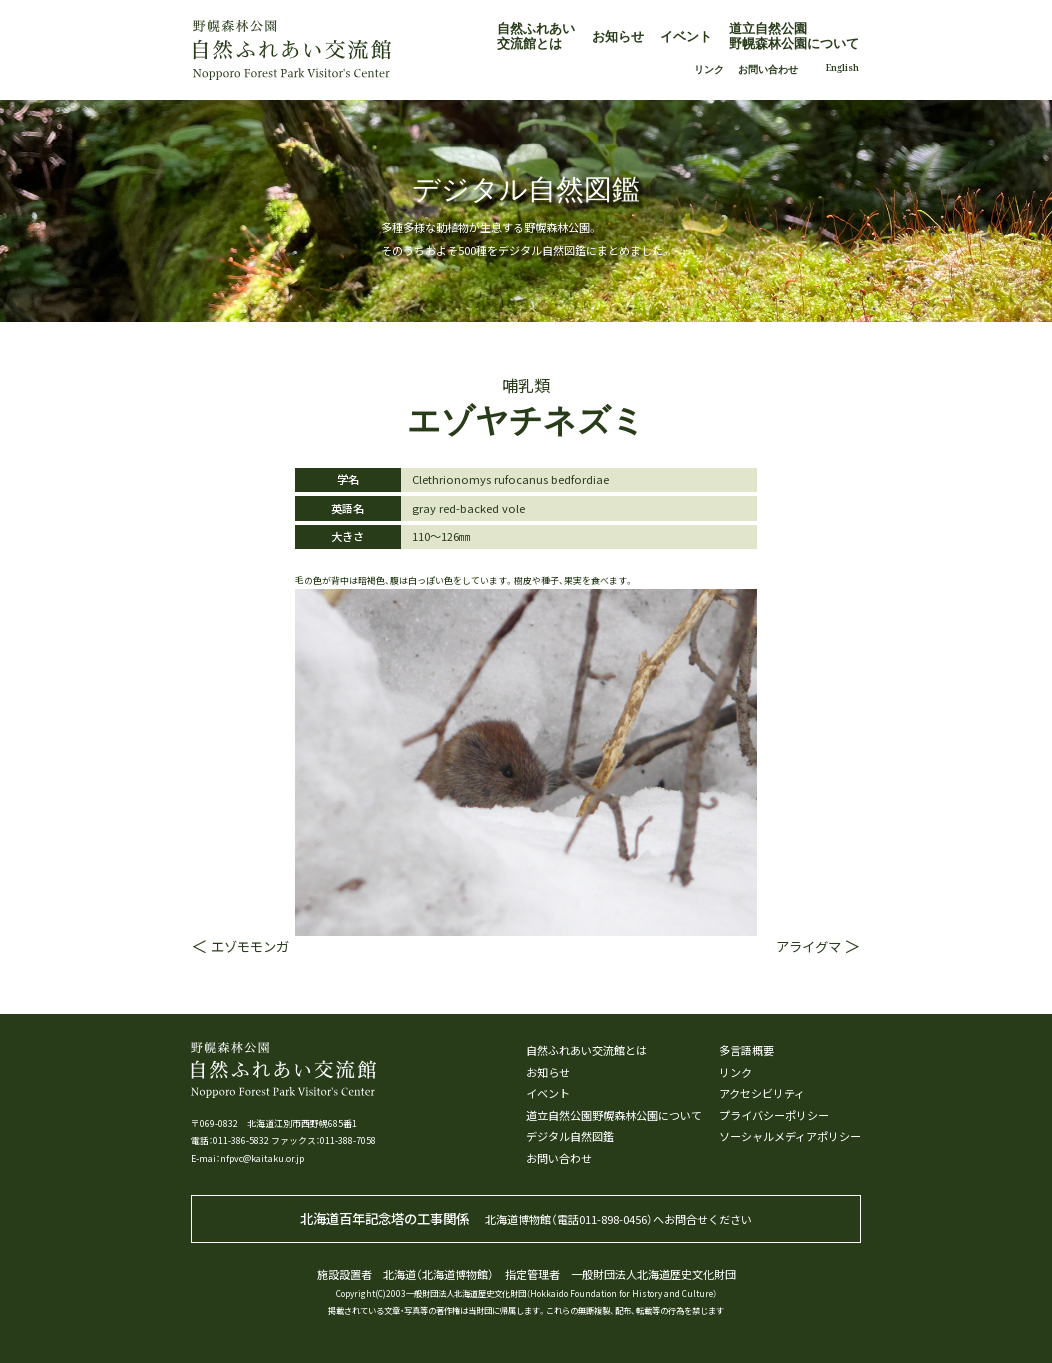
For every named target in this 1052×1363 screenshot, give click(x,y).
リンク (709, 69)
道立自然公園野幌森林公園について (794, 35)
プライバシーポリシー (774, 1115)
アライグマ (808, 946)
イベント (686, 36)
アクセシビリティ (762, 1093)
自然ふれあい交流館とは (536, 35)
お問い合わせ (768, 69)
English (842, 67)
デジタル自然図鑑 (570, 1136)
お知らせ (618, 36)
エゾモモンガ (250, 946)
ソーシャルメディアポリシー (790, 1136)
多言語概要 (746, 1050)
